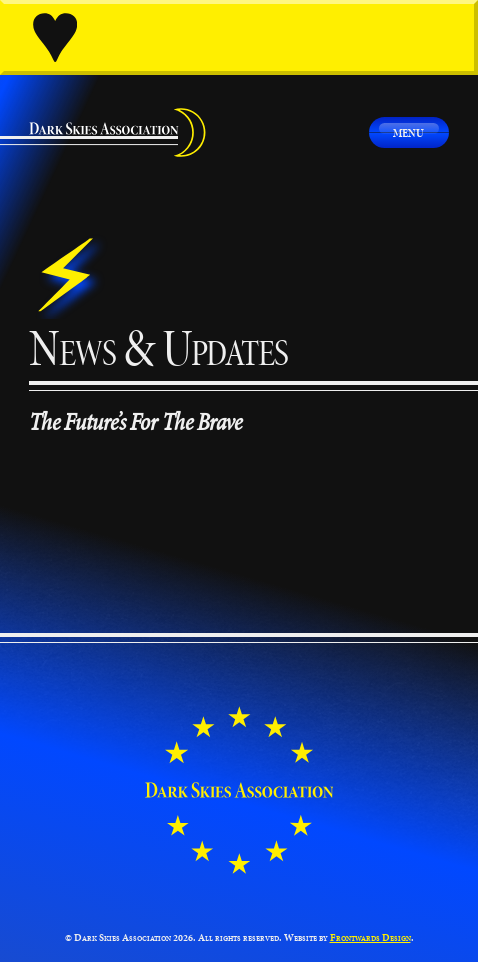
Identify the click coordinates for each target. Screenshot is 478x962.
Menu (408, 132)
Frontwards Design (370, 937)
